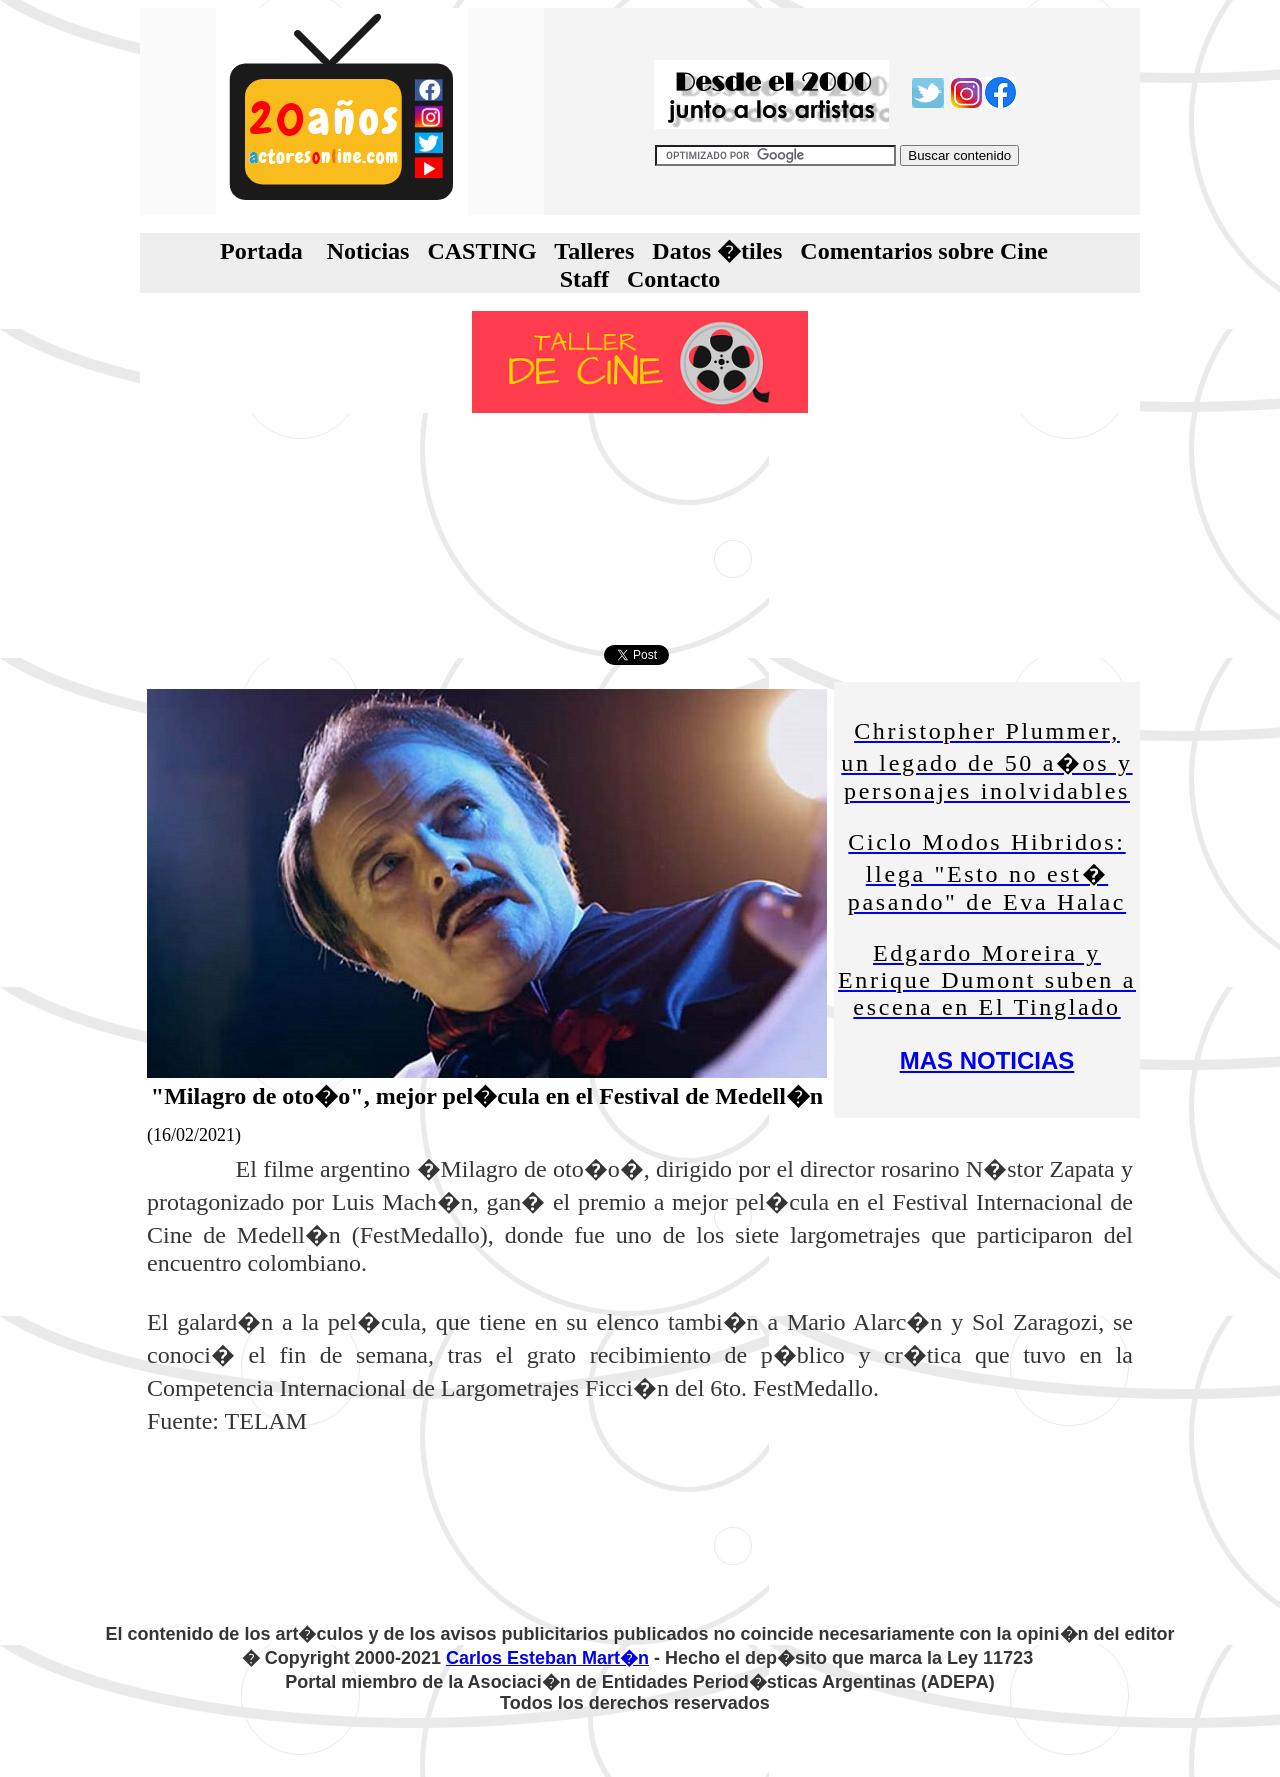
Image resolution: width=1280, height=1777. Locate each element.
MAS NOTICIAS (987, 1060)
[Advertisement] (640, 529)
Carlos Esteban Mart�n (547, 1658)
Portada (261, 251)
